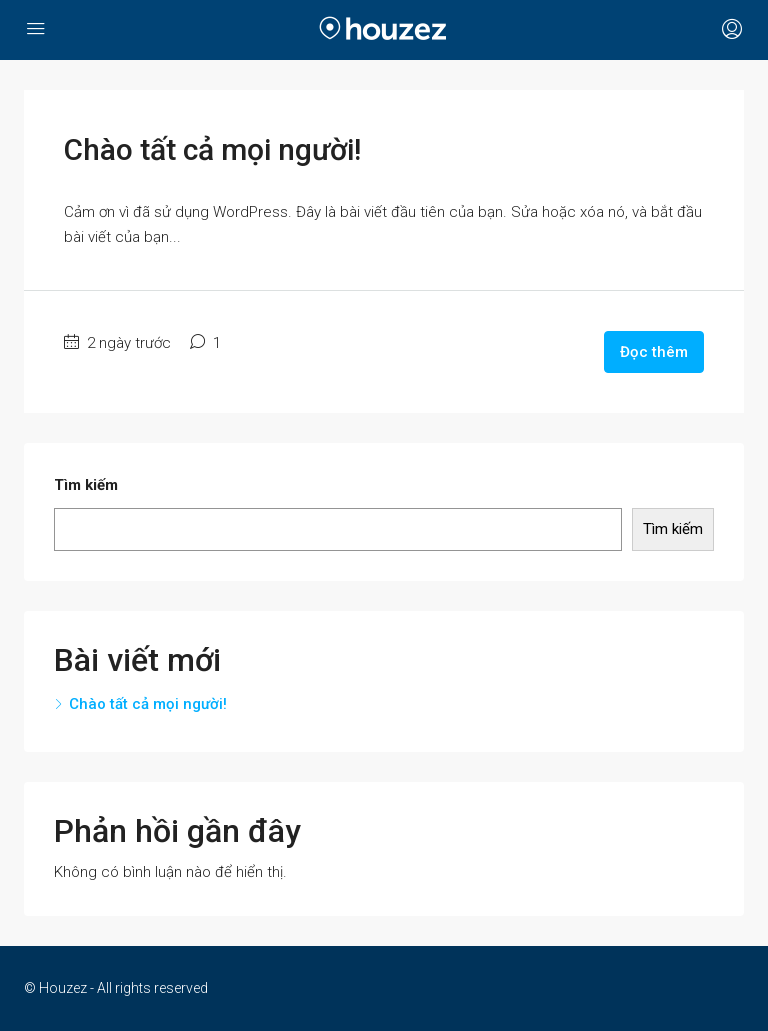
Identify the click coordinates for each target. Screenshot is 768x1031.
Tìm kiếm (86, 485)
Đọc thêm (654, 352)
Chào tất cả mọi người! (212, 149)
